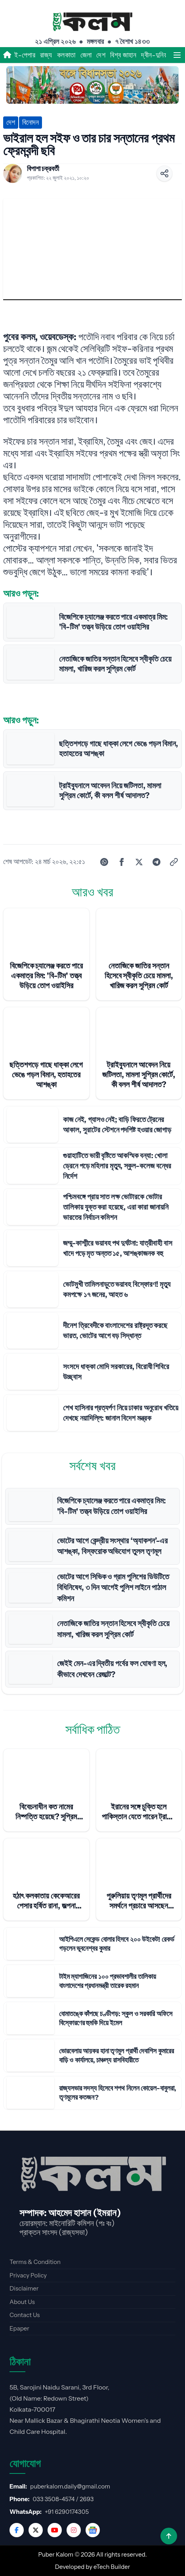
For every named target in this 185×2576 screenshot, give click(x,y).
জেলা (86, 55)
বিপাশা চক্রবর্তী (43, 168)
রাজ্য (46, 55)
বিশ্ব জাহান (123, 55)
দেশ (100, 55)
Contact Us (25, 2315)
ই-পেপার (24, 55)
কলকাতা (66, 55)
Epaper (19, 2328)
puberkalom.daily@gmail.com (70, 2486)
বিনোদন (30, 122)
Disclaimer (24, 2288)
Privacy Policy (28, 2275)
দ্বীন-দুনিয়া (154, 55)
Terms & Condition (35, 2262)
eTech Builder (111, 2566)
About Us (22, 2302)
